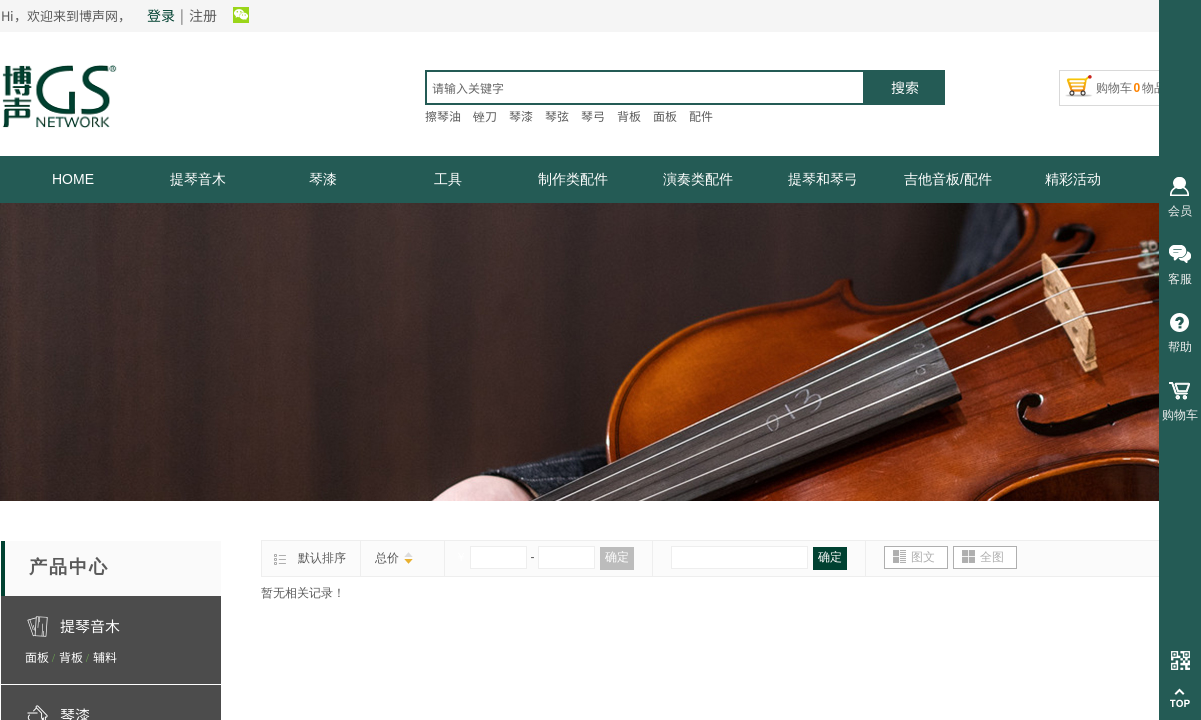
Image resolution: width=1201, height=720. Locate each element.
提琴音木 (198, 179)
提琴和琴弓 (823, 179)
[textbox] (645, 87)
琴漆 (323, 179)
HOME (73, 179)
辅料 (105, 656)
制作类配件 (573, 179)
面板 (37, 656)
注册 (203, 15)
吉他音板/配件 (948, 179)
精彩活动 (1073, 179)
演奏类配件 (698, 179)
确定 (617, 557)
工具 (448, 179)
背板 (71, 656)
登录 (161, 15)
